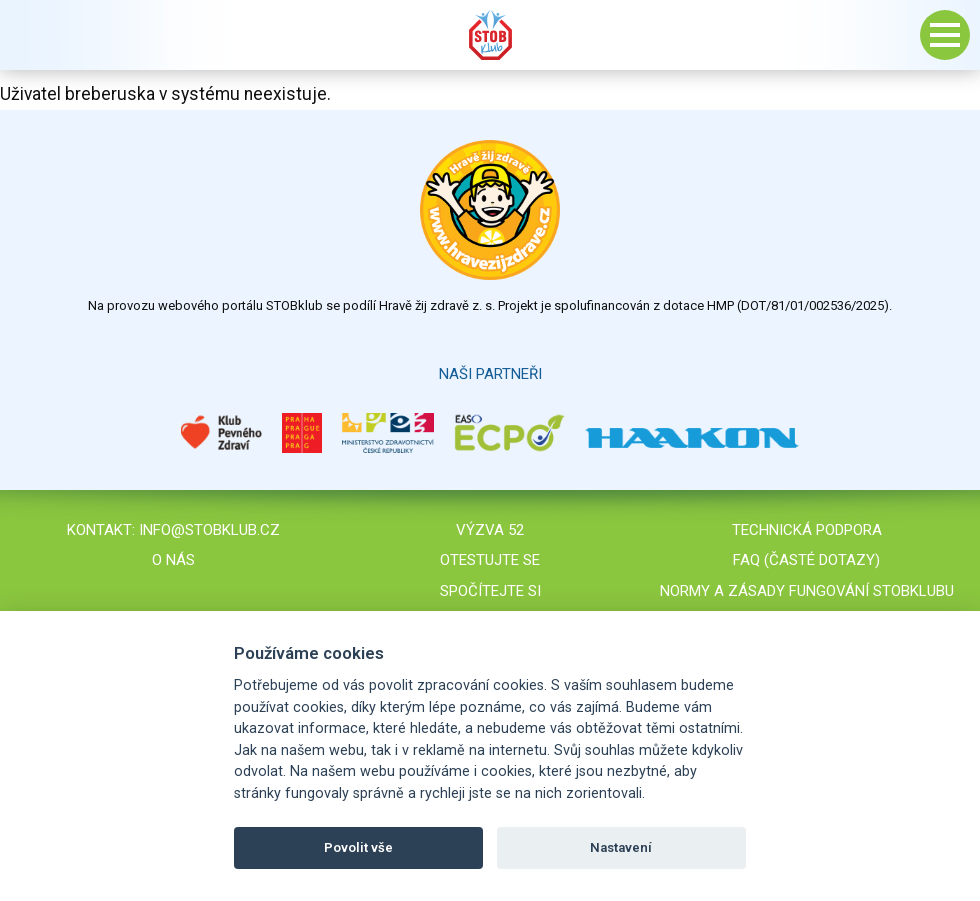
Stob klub (490, 35)
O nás (173, 560)
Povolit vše (358, 847)
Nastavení (621, 847)
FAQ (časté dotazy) (806, 560)
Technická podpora (807, 530)
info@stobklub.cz (209, 530)
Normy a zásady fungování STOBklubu (807, 591)
